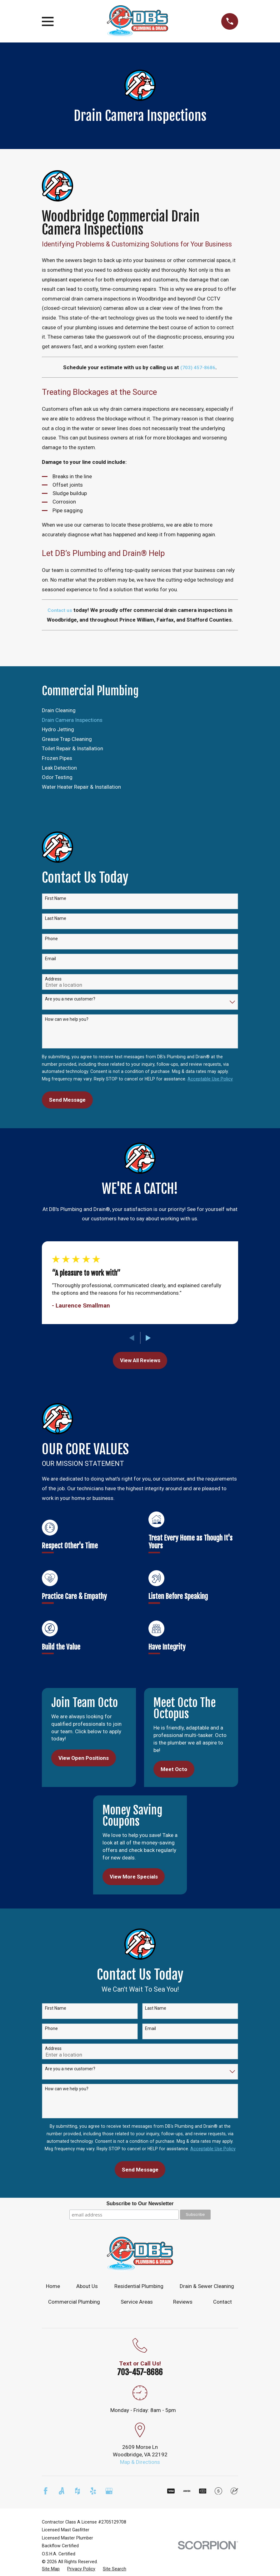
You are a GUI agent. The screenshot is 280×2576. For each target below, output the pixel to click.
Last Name (55, 918)
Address (53, 978)
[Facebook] (45, 2491)
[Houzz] (77, 2491)
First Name (55, 898)
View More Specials (134, 1877)
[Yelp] (93, 2491)
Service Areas (137, 2302)
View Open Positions (83, 1758)
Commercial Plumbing (74, 2302)
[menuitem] (140, 711)
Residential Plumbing (138, 2286)
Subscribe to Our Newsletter (139, 2203)
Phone (51, 938)
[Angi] (61, 2491)
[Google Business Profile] (109, 2491)
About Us (87, 2286)
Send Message (67, 1100)
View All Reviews (140, 1360)
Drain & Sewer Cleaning (207, 2286)
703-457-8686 (140, 2372)
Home (53, 2286)
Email (50, 958)
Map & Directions (140, 2462)
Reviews (182, 2302)
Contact (222, 2302)
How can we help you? (66, 1019)
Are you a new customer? (70, 998)
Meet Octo (174, 1769)
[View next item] (148, 1338)
